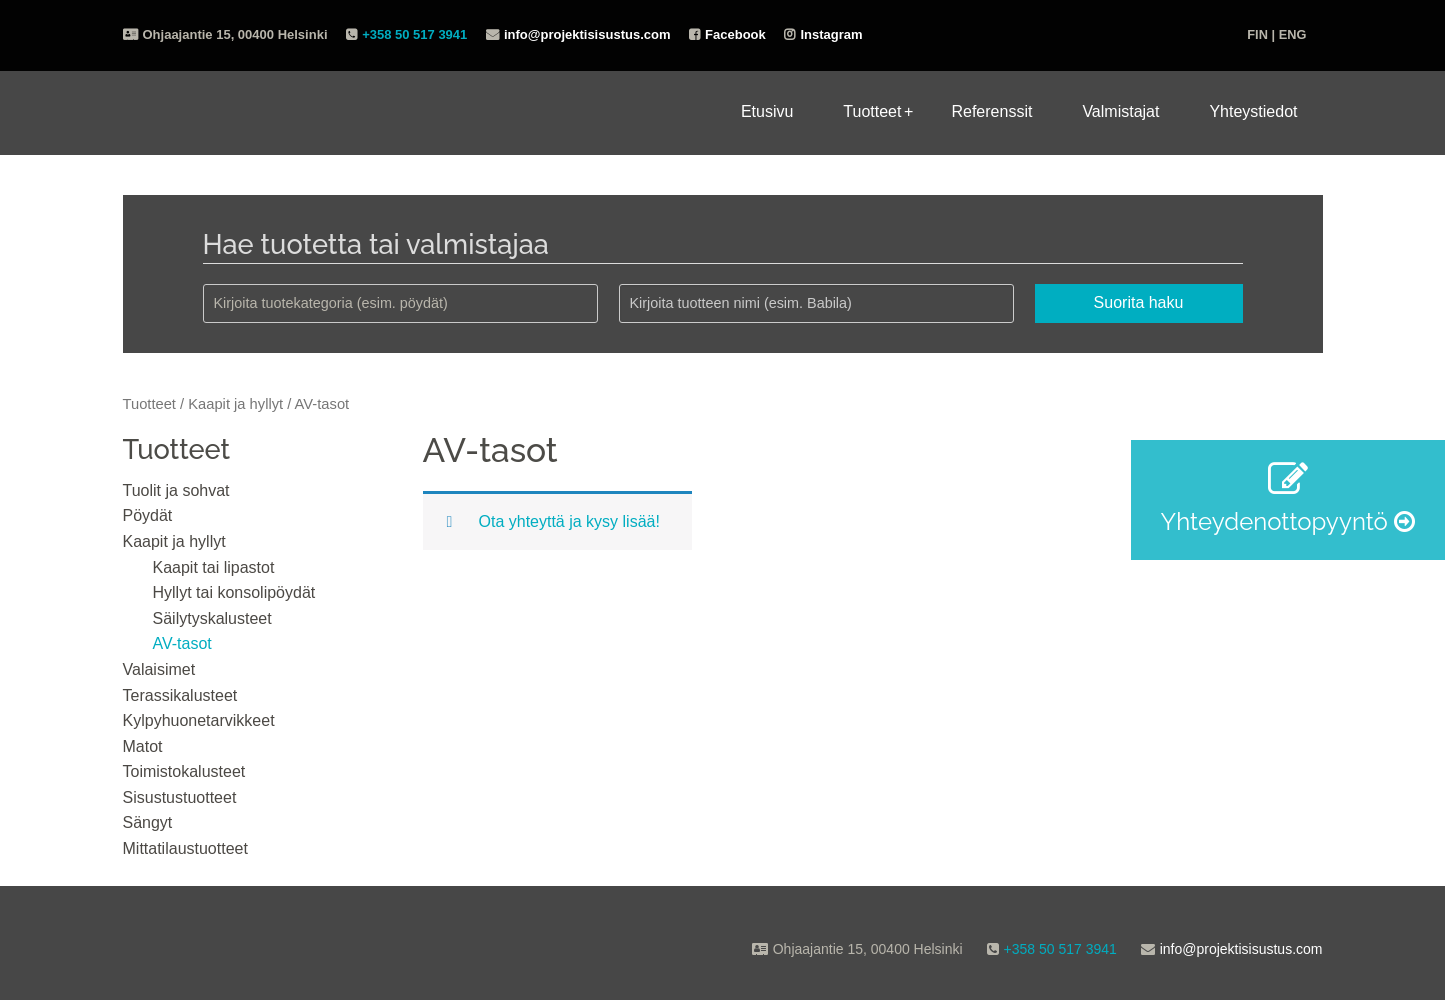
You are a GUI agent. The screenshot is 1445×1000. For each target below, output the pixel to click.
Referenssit (991, 111)
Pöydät (148, 515)
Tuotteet (872, 111)
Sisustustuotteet (180, 797)
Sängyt (148, 822)
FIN (1257, 34)
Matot (143, 746)
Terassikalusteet (180, 695)
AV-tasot (182, 643)
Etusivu (767, 111)
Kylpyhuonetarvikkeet (199, 720)
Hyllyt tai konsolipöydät (234, 592)
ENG (1293, 34)
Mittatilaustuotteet (185, 848)
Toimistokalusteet (184, 771)
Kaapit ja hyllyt (235, 404)
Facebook (735, 34)
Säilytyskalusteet (212, 618)
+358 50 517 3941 (414, 34)
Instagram (831, 34)
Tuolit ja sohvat (176, 490)
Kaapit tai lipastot (214, 567)
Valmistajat (1120, 111)
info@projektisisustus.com (587, 34)
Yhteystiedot (1253, 111)
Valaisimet (159, 669)
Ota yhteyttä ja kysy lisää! (569, 521)
